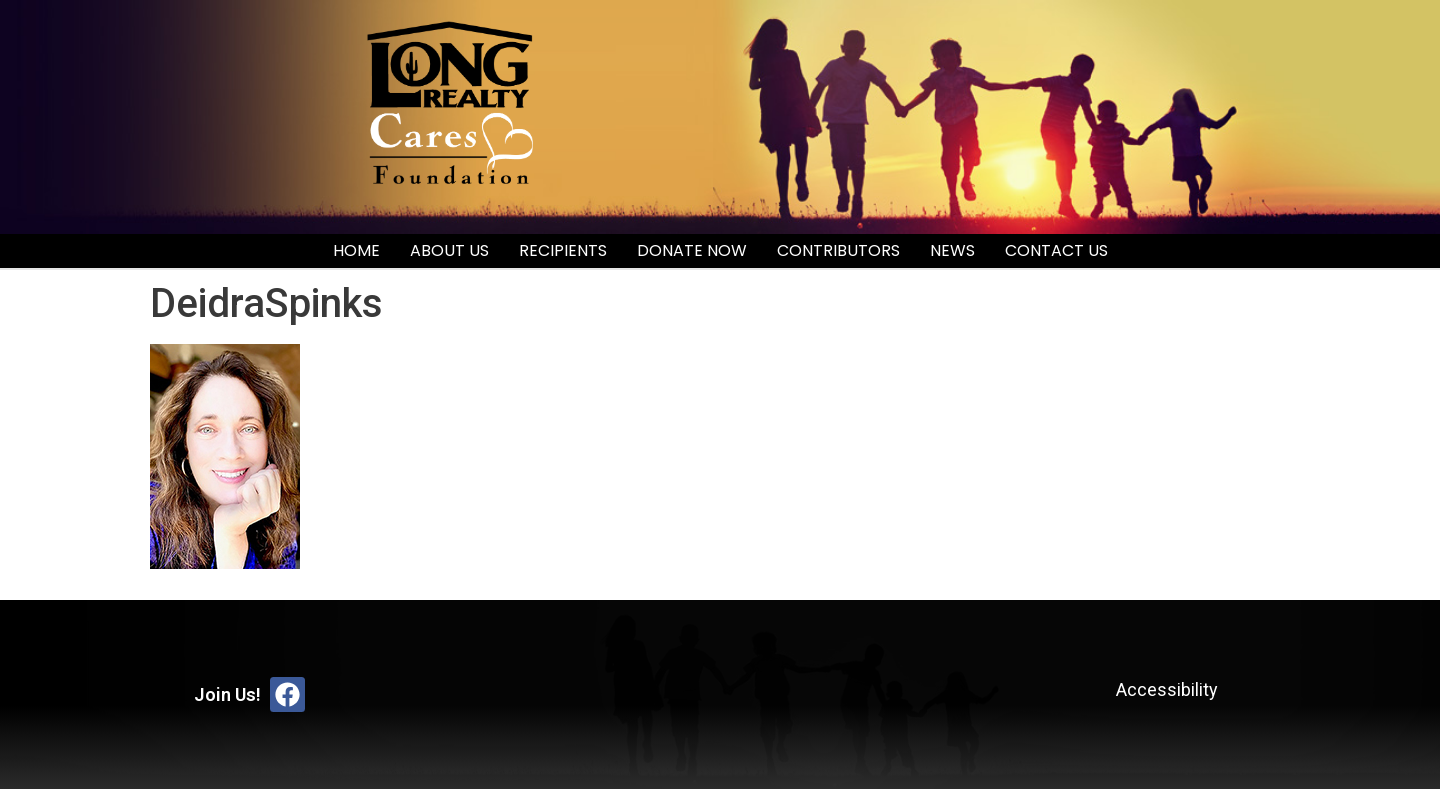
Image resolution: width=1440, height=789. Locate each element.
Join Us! (227, 694)
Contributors (838, 250)
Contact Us (1056, 250)
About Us (449, 250)
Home (356, 250)
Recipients (563, 250)
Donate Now (692, 250)
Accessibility (1167, 689)
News (952, 250)
